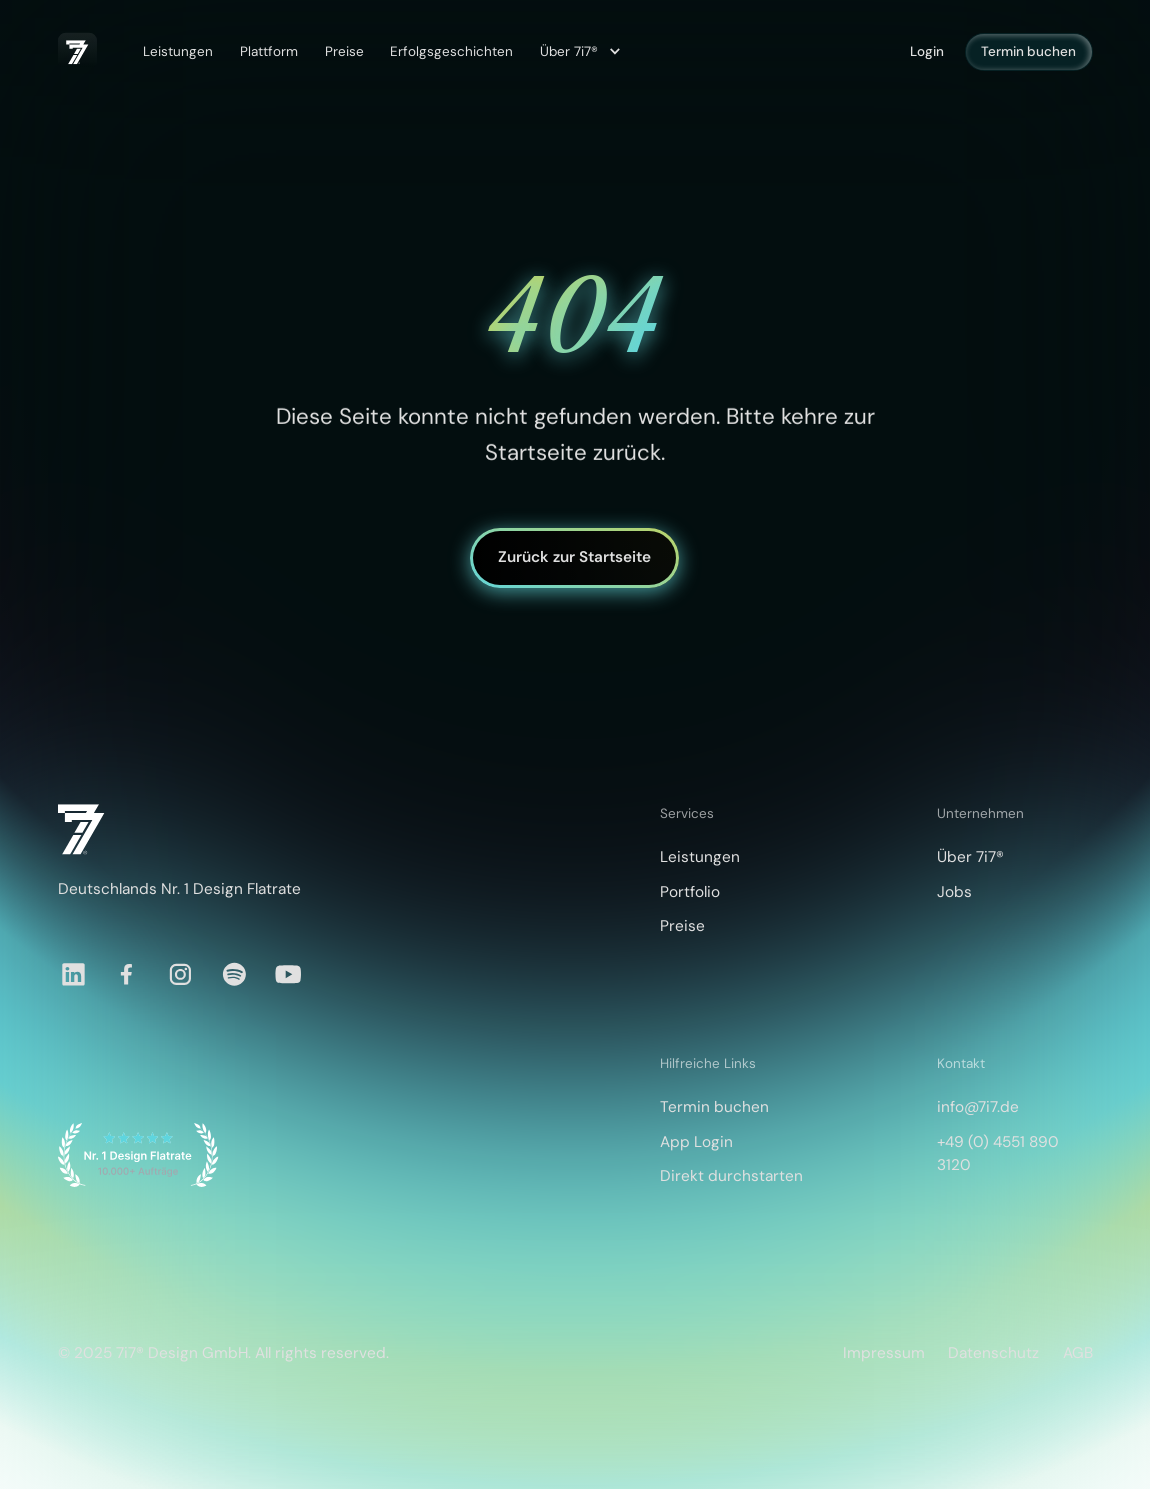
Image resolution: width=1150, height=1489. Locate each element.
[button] (578, 52)
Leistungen (178, 51)
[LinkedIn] (73, 974)
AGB (1078, 1353)
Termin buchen (1028, 51)
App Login (696, 1142)
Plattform (269, 51)
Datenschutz (993, 1353)
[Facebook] (126, 974)
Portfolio (690, 892)
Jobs (954, 892)
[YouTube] (288, 974)
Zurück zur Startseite (574, 558)
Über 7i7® (970, 857)
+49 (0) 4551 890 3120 (998, 1153)
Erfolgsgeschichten (451, 51)
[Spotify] (234, 974)
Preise (344, 51)
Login (927, 51)
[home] (77, 52)
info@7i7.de (978, 1107)
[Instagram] (180, 974)
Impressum (884, 1353)
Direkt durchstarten (731, 1176)
